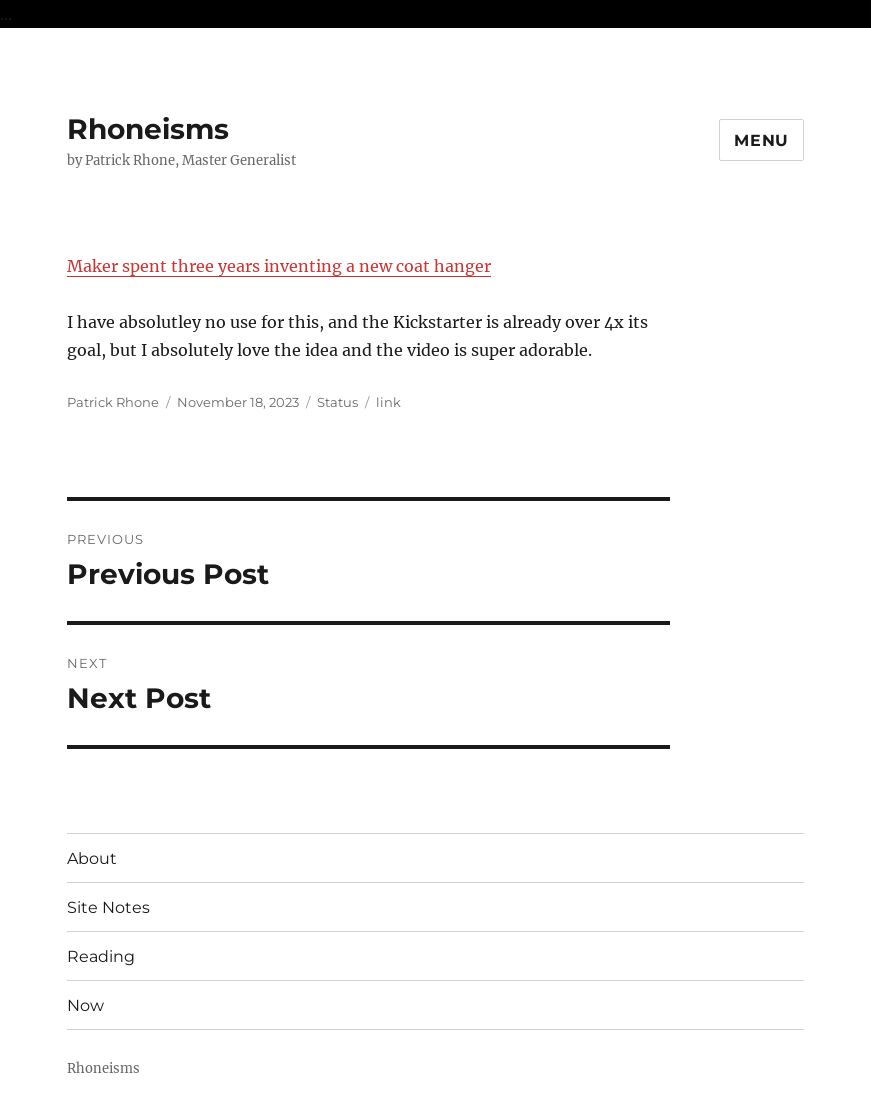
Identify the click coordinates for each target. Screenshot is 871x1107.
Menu (761, 140)
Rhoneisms (148, 129)
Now (85, 1005)
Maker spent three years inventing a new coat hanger (279, 266)
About (92, 858)
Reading (101, 956)
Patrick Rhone (113, 402)
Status (337, 402)
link (388, 402)
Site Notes (108, 907)
